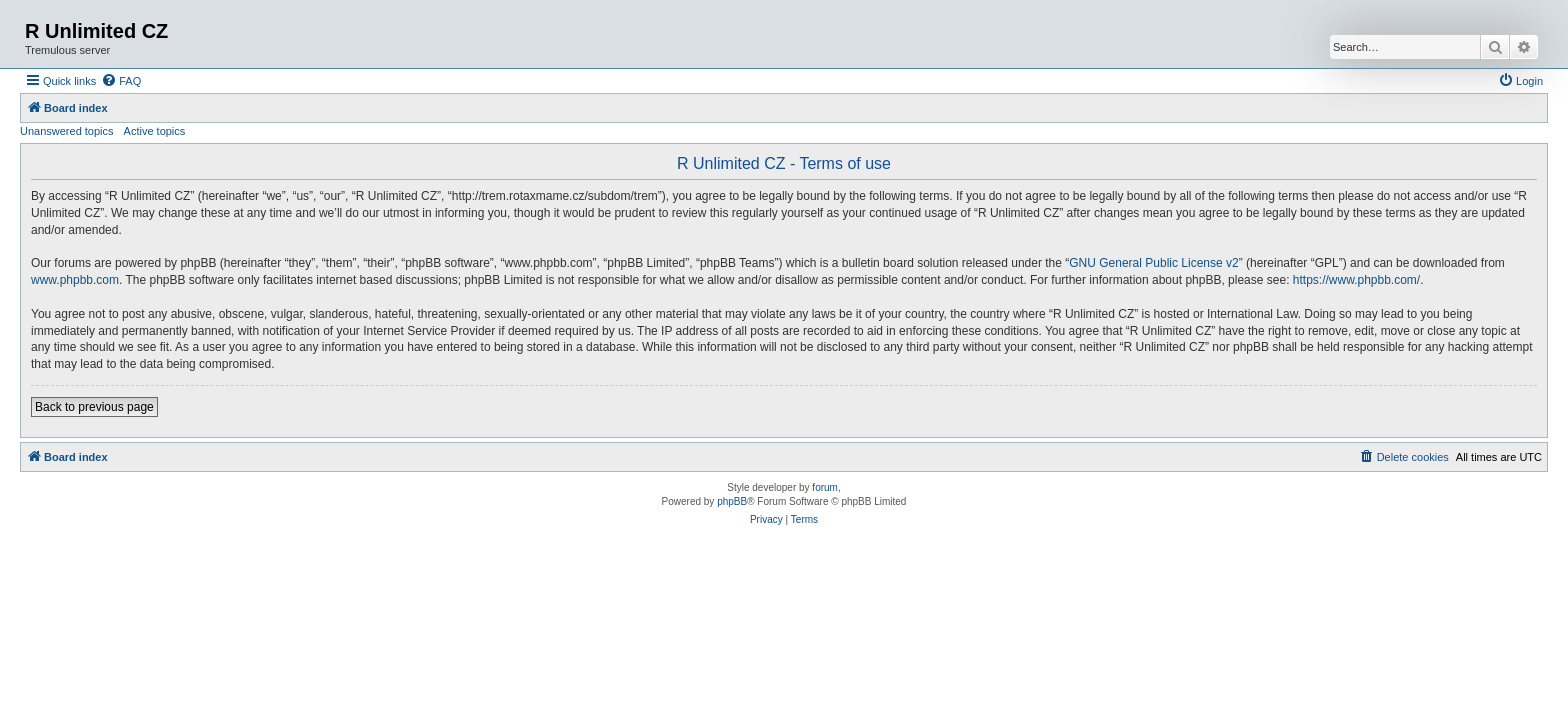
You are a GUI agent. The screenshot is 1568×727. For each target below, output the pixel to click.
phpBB (732, 501)
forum (825, 487)
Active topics (155, 131)
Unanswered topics (67, 131)
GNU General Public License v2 (1153, 263)
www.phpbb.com (75, 280)
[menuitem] (121, 81)
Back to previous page (94, 407)
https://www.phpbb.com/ (1356, 280)
